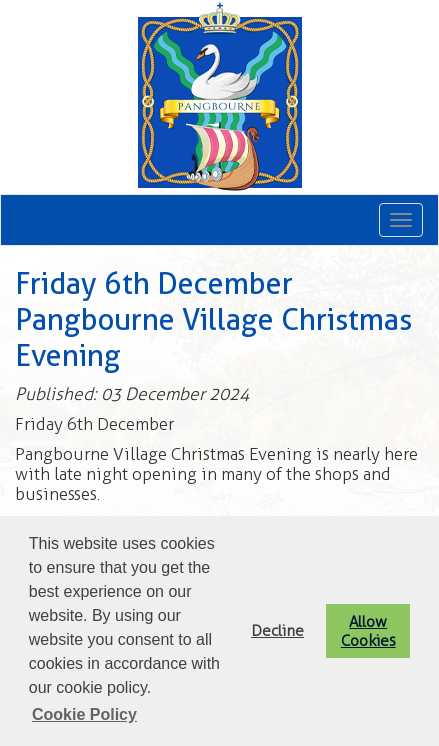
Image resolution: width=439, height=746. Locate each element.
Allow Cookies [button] (368, 631)
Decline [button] (277, 630)
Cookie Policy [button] (84, 714)
